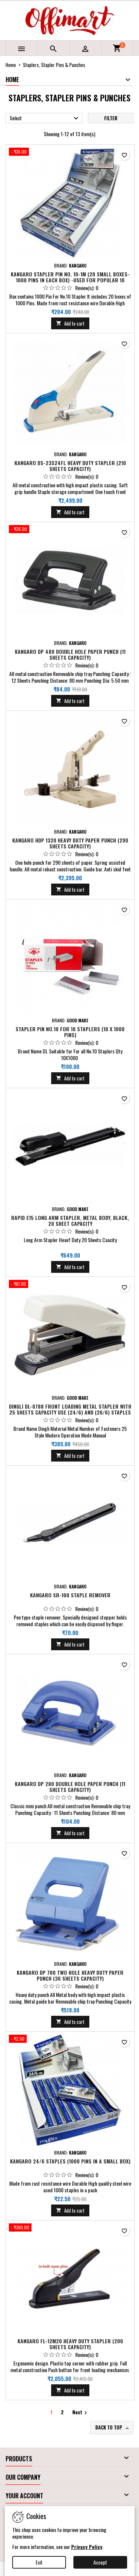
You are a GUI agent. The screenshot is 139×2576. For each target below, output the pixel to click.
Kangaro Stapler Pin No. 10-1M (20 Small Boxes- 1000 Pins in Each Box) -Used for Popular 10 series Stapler (70, 280)
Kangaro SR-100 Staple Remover (70, 1595)
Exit (39, 2562)
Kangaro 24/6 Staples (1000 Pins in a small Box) (70, 2161)
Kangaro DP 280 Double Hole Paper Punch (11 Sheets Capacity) (70, 1786)
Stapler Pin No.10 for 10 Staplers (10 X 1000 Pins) (70, 1032)
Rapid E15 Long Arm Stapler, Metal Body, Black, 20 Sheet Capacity (70, 1220)
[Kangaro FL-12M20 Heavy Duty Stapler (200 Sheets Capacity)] (70, 2228)
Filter (111, 118)
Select (45, 118)
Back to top (112, 2427)
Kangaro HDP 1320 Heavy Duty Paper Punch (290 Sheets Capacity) (70, 843)
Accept (100, 2562)
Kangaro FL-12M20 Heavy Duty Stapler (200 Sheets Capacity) (70, 2344)
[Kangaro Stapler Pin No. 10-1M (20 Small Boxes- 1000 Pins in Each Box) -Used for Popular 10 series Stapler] (70, 152)
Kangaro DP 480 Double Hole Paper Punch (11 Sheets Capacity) (70, 654)
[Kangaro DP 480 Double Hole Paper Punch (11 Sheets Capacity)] (70, 530)
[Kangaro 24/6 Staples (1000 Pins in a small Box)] (70, 2039)
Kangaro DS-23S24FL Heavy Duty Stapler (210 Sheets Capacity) (70, 466)
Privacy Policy (86, 2546)
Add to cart (70, 323)
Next (80, 2412)
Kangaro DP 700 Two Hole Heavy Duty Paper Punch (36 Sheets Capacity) (70, 1975)
